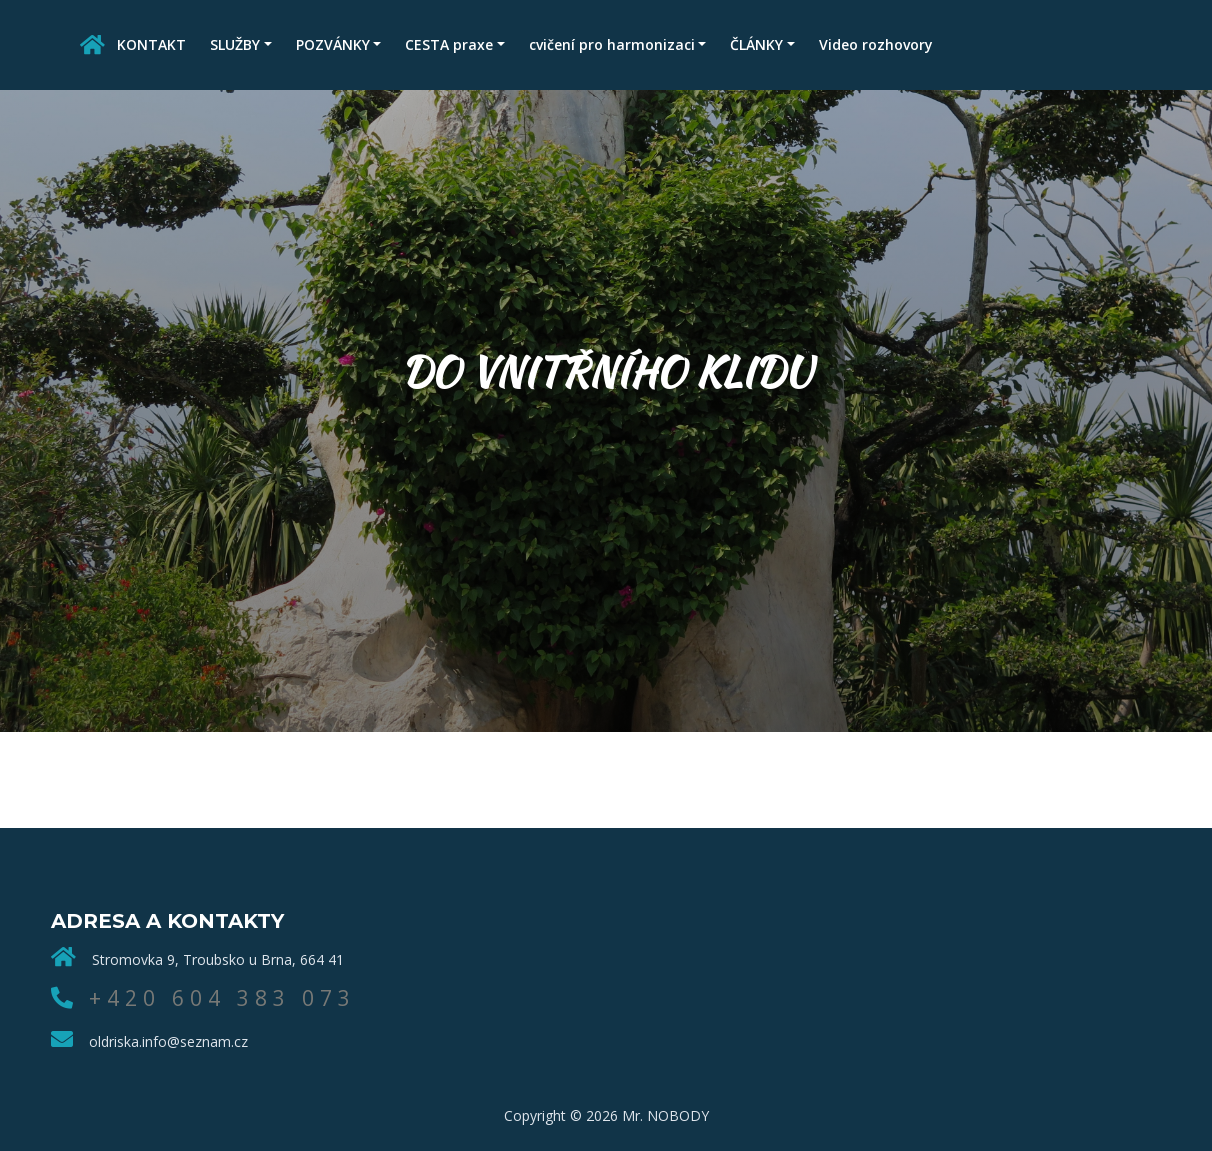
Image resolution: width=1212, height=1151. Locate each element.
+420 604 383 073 (222, 998)
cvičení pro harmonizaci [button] (612, 44)
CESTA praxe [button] (449, 44)
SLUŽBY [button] (235, 44)
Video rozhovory (876, 44)
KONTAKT (151, 44)
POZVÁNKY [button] (333, 44)
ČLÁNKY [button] (756, 44)
